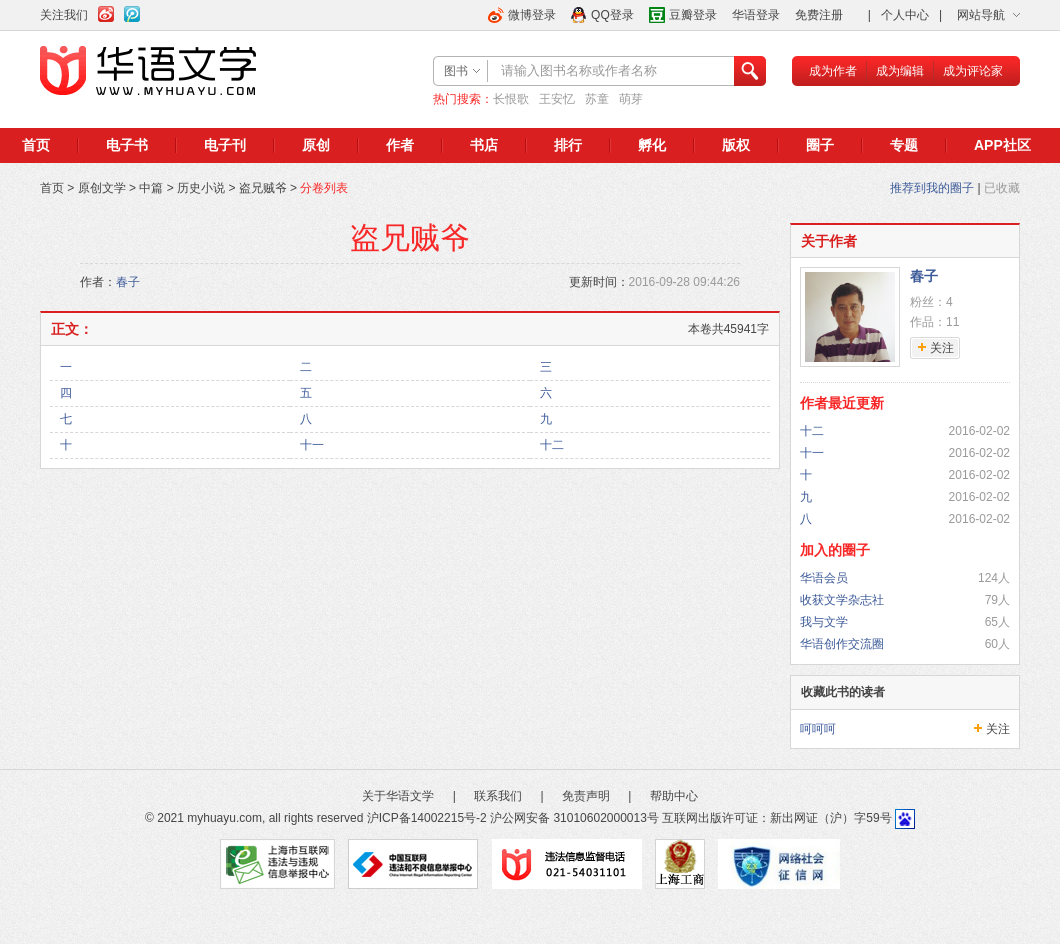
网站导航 (981, 15)
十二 (552, 445)
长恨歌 (511, 99)
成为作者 (833, 71)
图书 (456, 71)
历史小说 (201, 188)
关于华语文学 (398, 796)
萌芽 (631, 99)
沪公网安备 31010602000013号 (574, 818)
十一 (312, 445)
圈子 (820, 145)
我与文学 (824, 622)
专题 (904, 145)
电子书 (127, 145)
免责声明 (586, 796)
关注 (998, 729)
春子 (128, 282)
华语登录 (756, 15)
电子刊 (225, 145)
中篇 (151, 188)
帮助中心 (674, 796)
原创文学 (102, 188)
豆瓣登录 (693, 15)
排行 (568, 145)
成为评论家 (973, 71)
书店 (484, 145)
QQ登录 (612, 15)
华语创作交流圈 (842, 644)
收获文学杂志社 (842, 600)
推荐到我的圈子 (932, 188)
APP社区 (1002, 145)
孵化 (652, 145)
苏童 (597, 99)
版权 (736, 145)
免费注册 (819, 15)
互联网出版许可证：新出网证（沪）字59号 (776, 818)
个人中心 (905, 15)
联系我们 (498, 796)
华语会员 (824, 578)
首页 (36, 145)
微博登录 (532, 15)
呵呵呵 (818, 729)
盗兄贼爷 (263, 188)
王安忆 (557, 99)
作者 (400, 145)
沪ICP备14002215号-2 (427, 818)
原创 (316, 145)
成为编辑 (900, 71)
